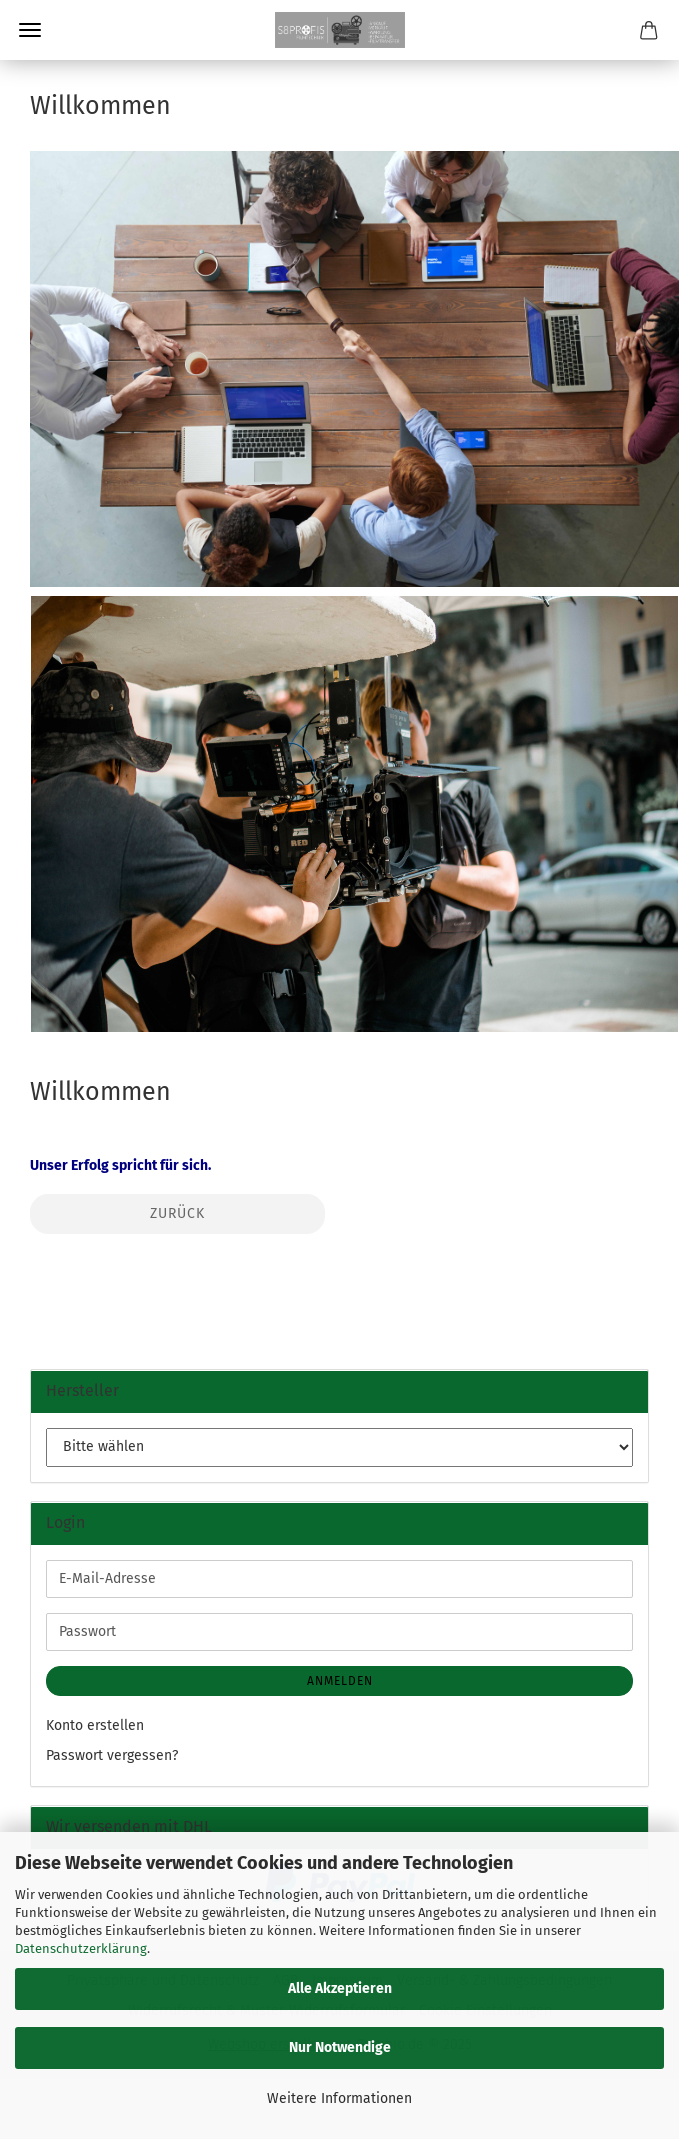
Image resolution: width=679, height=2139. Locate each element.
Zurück (177, 1213)
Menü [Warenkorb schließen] (30, 30)
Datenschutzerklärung (81, 1948)
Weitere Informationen (339, 2098)
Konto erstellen (95, 1725)
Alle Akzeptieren (340, 1988)
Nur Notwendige (340, 2047)
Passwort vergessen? (112, 1755)
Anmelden (340, 1681)
